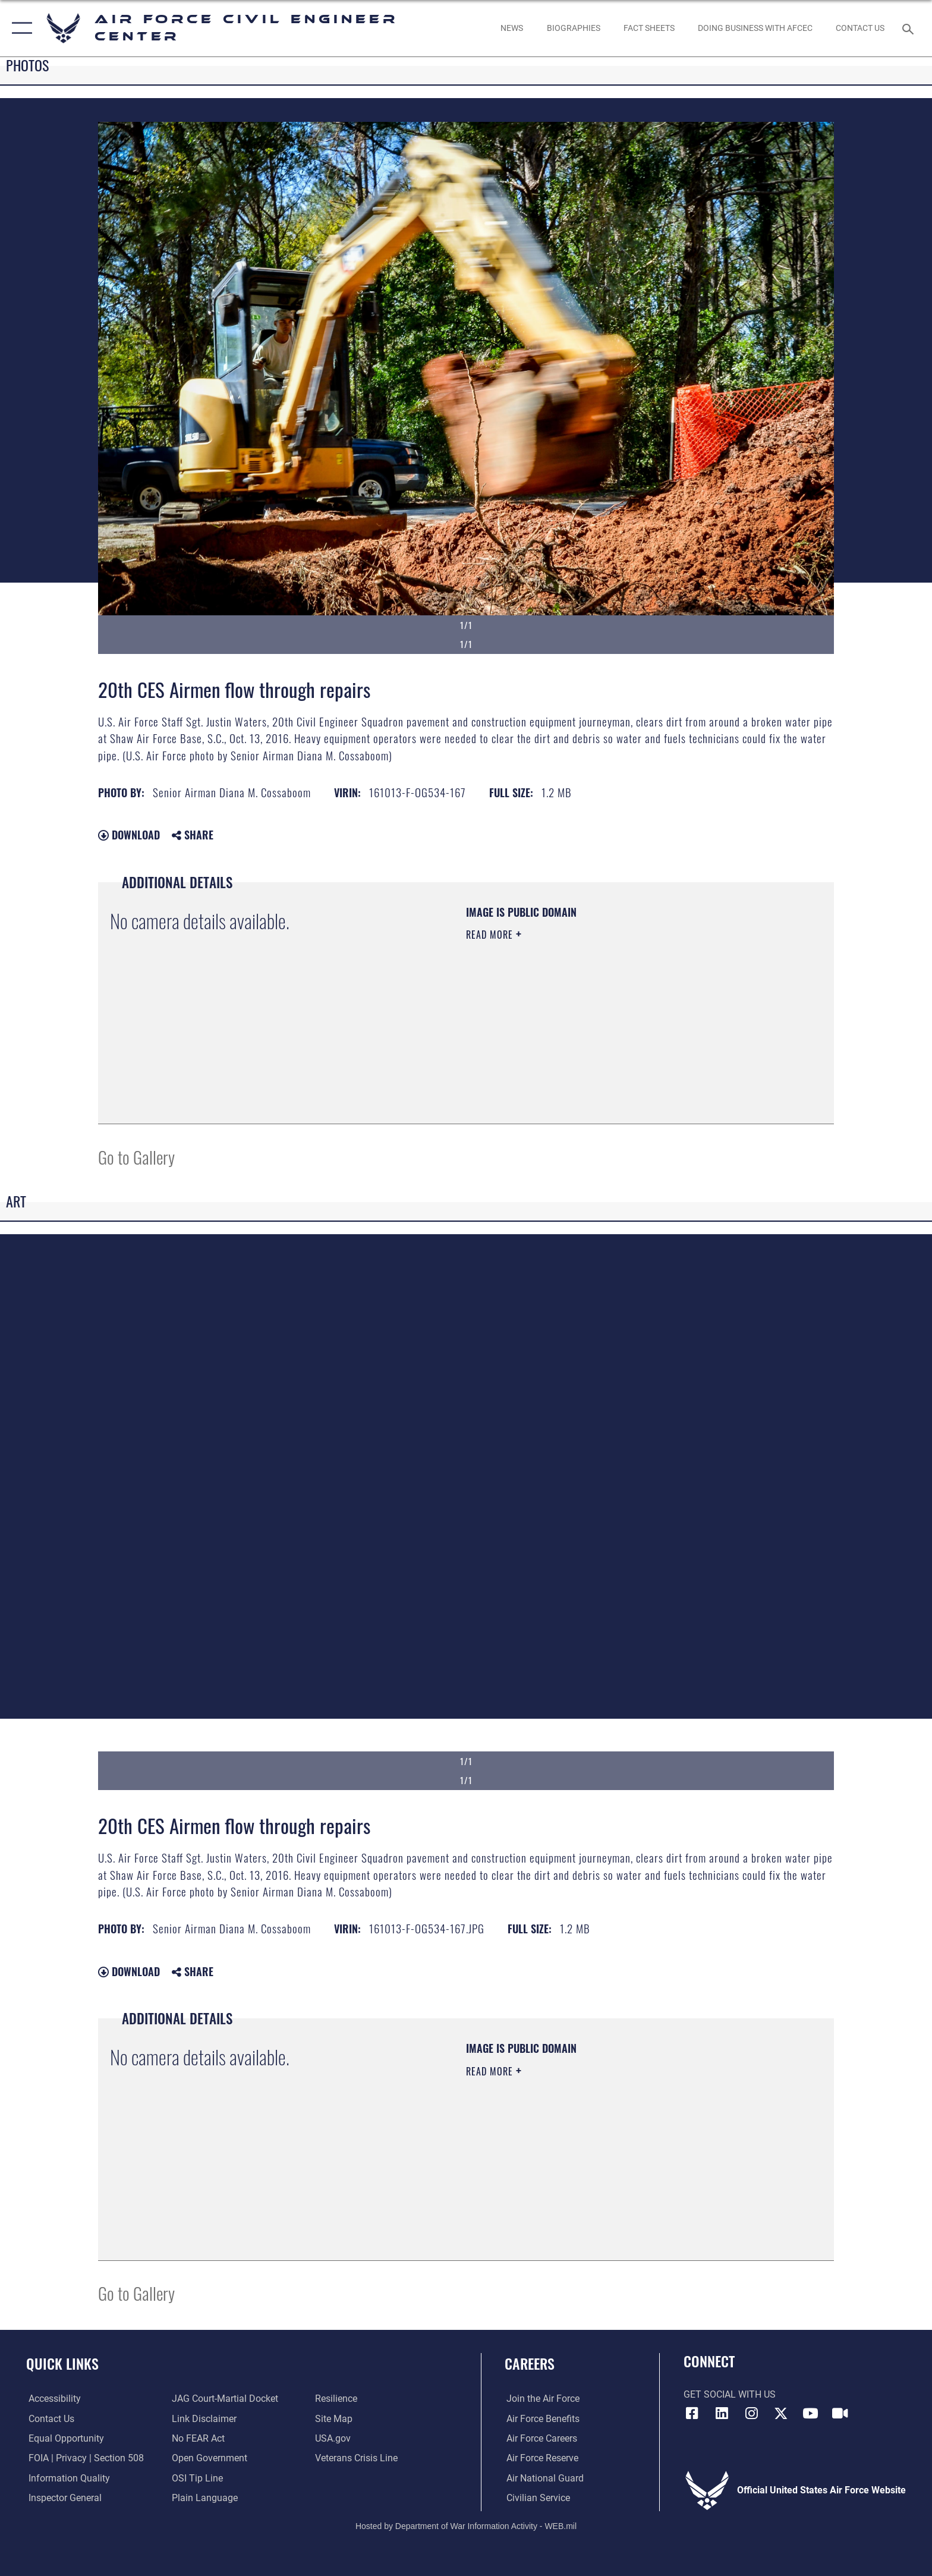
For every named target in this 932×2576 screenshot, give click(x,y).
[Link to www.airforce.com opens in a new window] (541, 2398)
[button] (19, 28)
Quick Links (62, 2363)
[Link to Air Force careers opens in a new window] (540, 2438)
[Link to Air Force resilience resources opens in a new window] (337, 2398)
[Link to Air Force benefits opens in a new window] (541, 2418)
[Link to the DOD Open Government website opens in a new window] (209, 2458)
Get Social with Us (730, 2394)
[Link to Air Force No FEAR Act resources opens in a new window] (197, 2438)
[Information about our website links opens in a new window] (203, 2418)
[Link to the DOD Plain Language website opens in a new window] (204, 2497)
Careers (530, 2363)
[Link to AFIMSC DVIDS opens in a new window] (840, 2413)
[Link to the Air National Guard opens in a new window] (543, 2478)
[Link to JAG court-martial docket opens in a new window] (224, 2398)
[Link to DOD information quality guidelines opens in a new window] (67, 2478)
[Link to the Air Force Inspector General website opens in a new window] (62, 2497)
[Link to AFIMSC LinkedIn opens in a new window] (722, 2413)
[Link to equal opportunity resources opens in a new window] (64, 2438)
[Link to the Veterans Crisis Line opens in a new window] (357, 2458)
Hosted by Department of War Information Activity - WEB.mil (466, 2525)
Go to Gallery (136, 1156)
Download (129, 834)
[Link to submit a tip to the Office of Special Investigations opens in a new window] (196, 2478)
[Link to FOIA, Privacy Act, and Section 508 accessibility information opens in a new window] (83, 2458)
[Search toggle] (909, 28)
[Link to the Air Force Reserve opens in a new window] (541, 2458)
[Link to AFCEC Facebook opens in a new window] (692, 2413)
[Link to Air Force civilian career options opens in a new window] (536, 2497)
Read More (491, 934)
